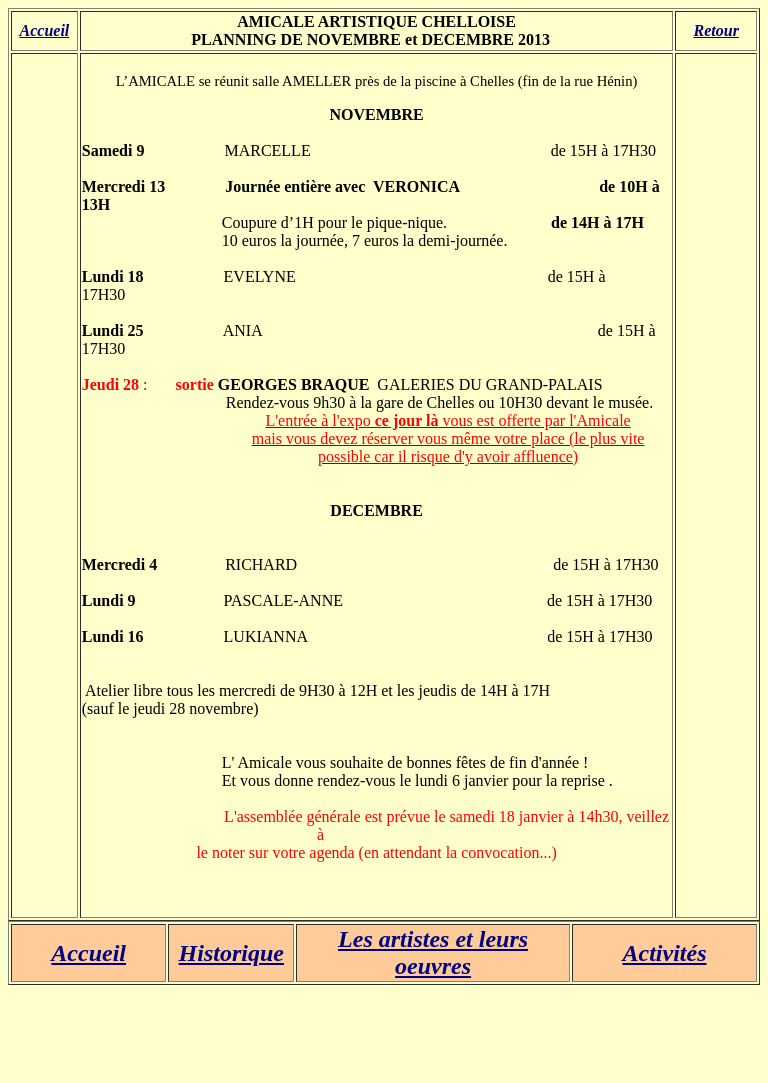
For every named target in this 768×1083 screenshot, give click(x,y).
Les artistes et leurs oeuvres (433, 952)
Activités (665, 953)
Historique (231, 953)
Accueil (45, 30)
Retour (716, 30)
